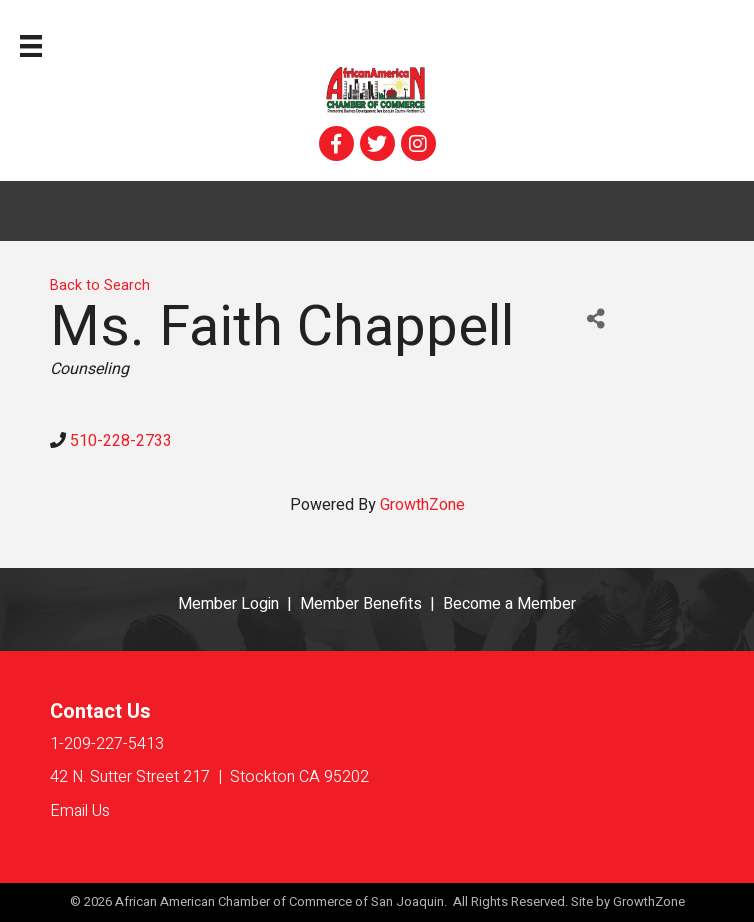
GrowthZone (422, 505)
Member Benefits (361, 604)
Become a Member (509, 604)
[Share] (595, 319)
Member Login (228, 604)
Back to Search (100, 285)
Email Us (80, 811)
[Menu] (31, 46)
